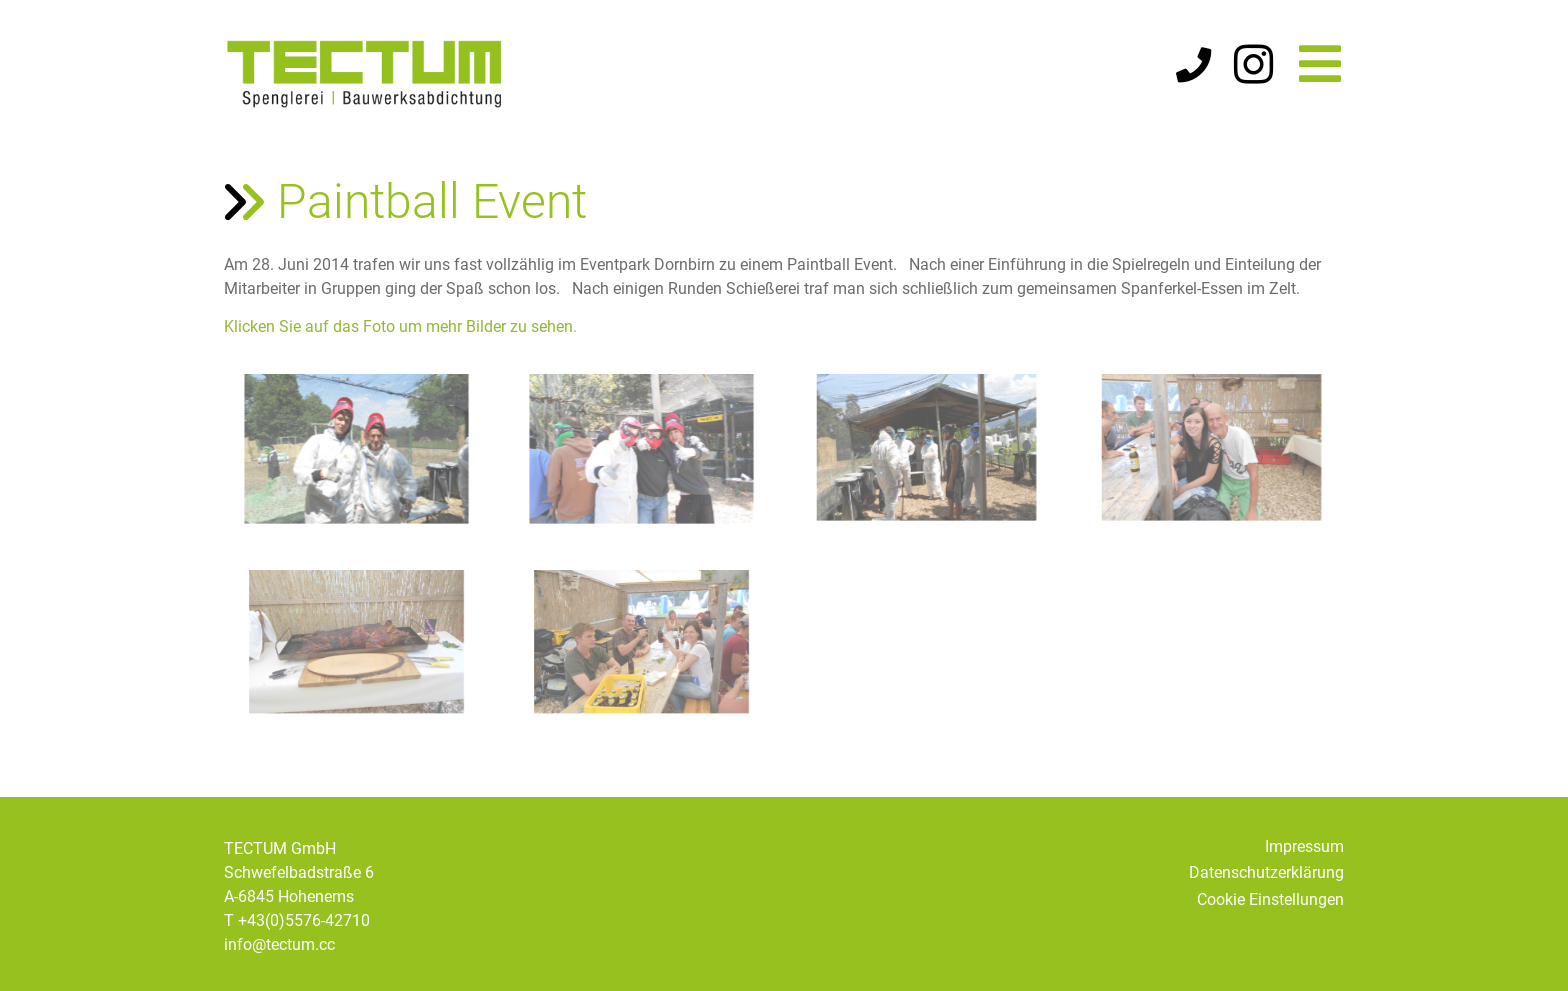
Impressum (1304, 846)
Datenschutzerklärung (1266, 872)
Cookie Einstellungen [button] (1270, 899)
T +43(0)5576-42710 (297, 920)
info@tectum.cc (279, 944)
